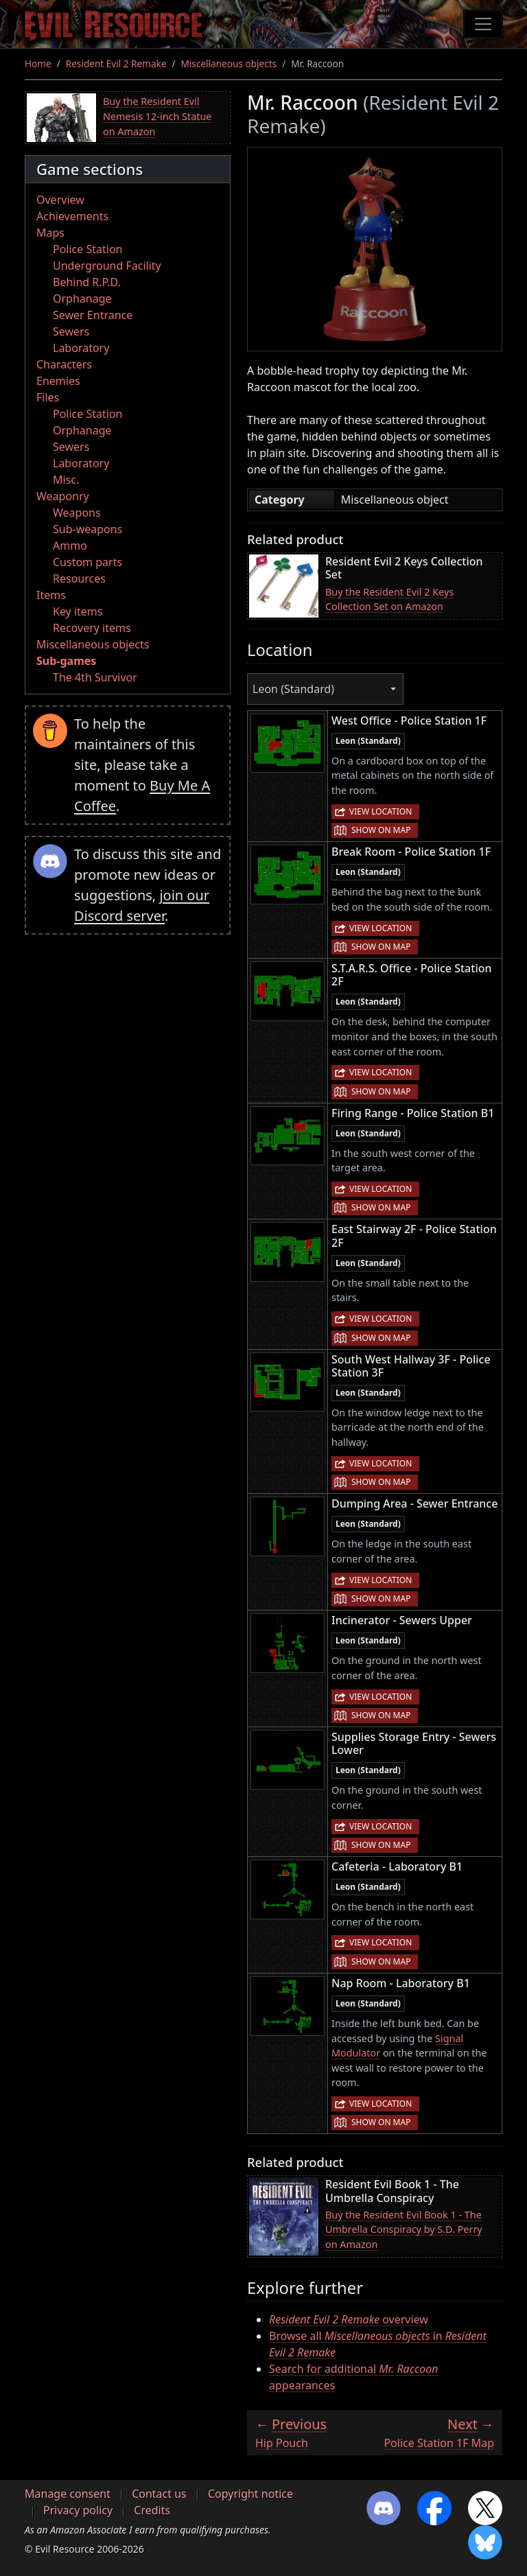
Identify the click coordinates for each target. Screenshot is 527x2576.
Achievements (72, 216)
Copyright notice (250, 2493)
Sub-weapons (87, 529)
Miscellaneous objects (229, 63)
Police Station (88, 249)
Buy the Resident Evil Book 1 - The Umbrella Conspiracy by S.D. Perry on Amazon (403, 2229)
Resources (79, 578)
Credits (152, 2510)
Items (51, 594)
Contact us (159, 2493)
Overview (60, 199)
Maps (50, 232)
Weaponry (62, 496)
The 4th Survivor (95, 677)
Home (38, 63)
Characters (64, 364)
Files (47, 397)
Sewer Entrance (92, 315)
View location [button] (380, 811)
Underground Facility (107, 265)
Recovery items (92, 627)
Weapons (77, 512)
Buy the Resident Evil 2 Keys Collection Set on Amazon (389, 599)
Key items (77, 611)
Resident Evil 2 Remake (116, 63)
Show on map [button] (380, 830)
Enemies (58, 380)
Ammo (70, 545)
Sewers (71, 331)
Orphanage (82, 298)
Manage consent (67, 2493)
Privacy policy (78, 2510)
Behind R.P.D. (87, 282)
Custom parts (87, 562)
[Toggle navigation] (483, 24)
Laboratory (81, 347)
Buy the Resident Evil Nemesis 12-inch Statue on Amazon (157, 116)
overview (348, 2319)
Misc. (66, 479)
